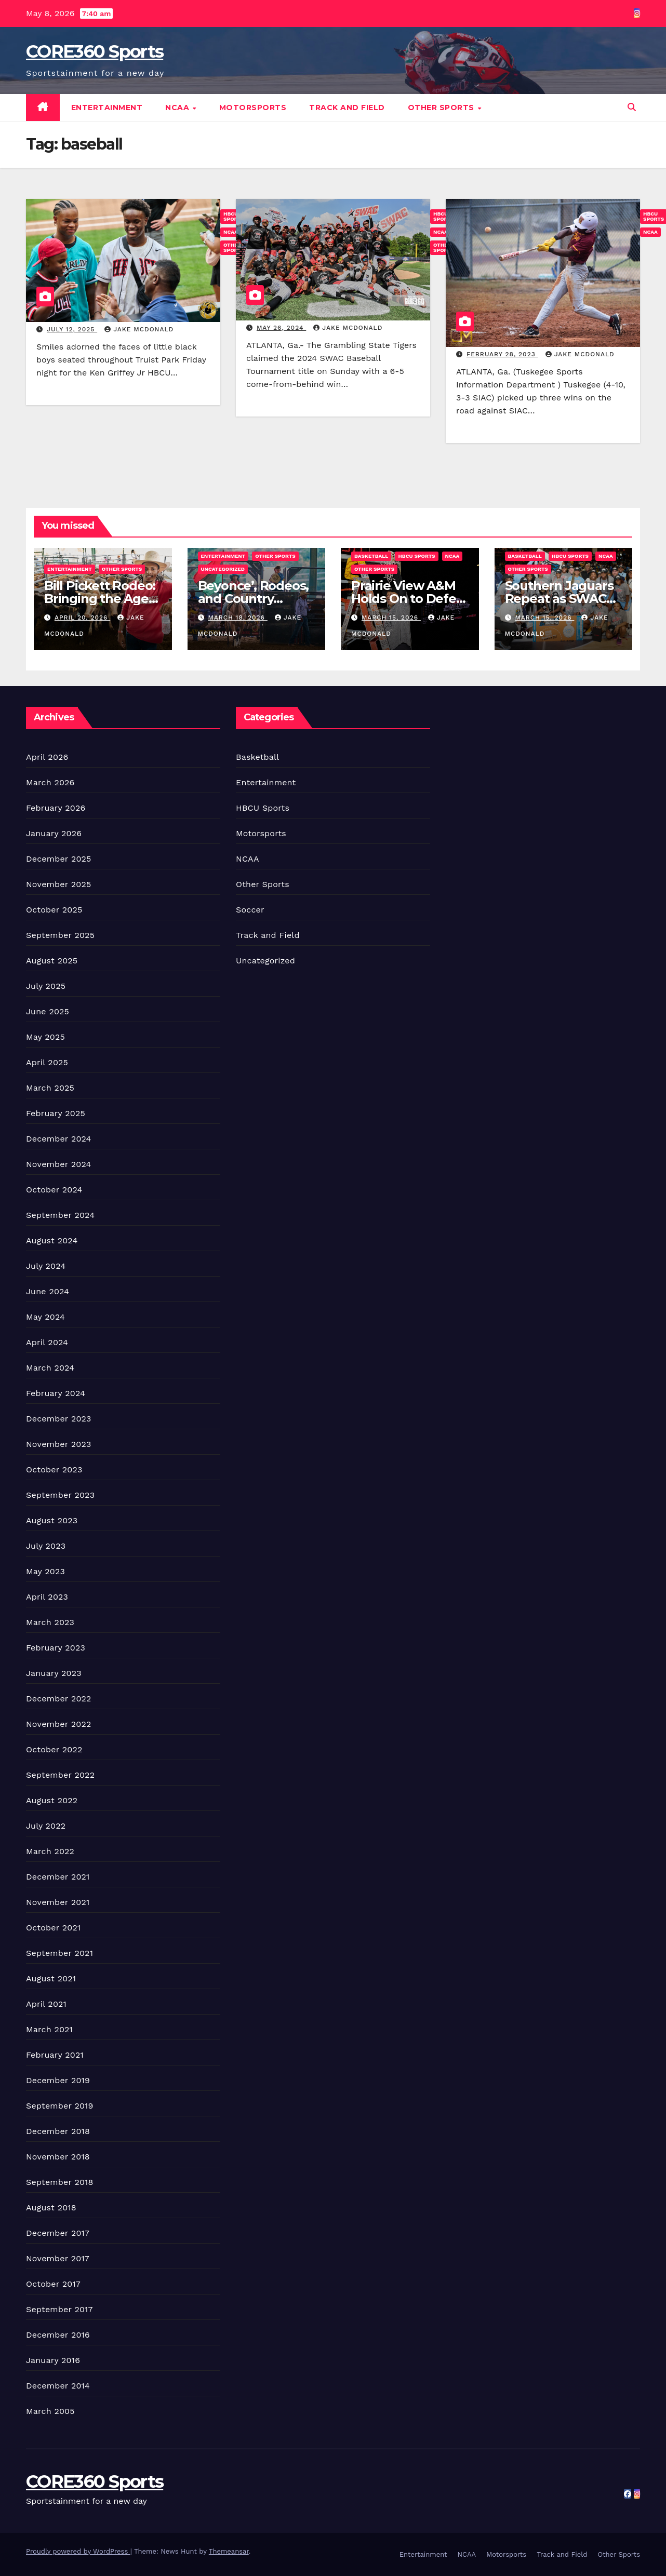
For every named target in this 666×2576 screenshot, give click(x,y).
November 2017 (57, 2258)
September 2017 (59, 2309)
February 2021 (55, 2055)
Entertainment (107, 107)
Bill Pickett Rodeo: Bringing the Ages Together (99, 598)
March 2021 (49, 2029)
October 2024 (54, 1190)
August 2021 (51, 1978)
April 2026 (47, 757)
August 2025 (51, 960)
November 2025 (58, 884)
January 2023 (54, 1673)
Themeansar (229, 2551)
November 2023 (58, 1444)
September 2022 (60, 1775)
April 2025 (47, 1062)
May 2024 (45, 1317)
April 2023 (47, 1597)
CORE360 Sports (94, 51)
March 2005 (50, 2411)
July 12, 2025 (72, 329)
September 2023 (60, 1495)
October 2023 (54, 1469)
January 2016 (53, 2360)
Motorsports (253, 107)
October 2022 (54, 1749)
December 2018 (58, 2131)
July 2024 (45, 1266)
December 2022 (58, 1698)
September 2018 (60, 2182)
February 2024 (55, 1393)
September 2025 (60, 935)
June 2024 (47, 1291)
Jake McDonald (139, 329)
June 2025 (47, 1011)
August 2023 (51, 1520)
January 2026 (54, 833)
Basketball (371, 556)
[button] (632, 107)
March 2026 (50, 782)
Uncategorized (223, 569)
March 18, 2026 (237, 617)
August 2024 (51, 1240)
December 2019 (58, 2080)
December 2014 (58, 2386)
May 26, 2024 (281, 327)
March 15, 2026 (391, 617)
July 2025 (45, 986)
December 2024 (58, 1139)
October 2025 (54, 910)
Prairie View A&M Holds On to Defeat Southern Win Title (409, 598)
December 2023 (58, 1419)
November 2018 (58, 2157)
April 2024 (47, 1342)
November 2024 (58, 1164)
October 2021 (53, 1928)
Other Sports (442, 107)
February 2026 (55, 808)
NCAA (178, 107)
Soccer (250, 910)
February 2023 (55, 1648)
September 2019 (60, 2106)
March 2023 (50, 1622)
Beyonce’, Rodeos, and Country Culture (253, 598)
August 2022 (51, 1800)
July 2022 (45, 1826)
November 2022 (58, 1724)
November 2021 (57, 1902)
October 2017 (53, 2284)
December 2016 (58, 2335)
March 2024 (50, 1368)
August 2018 (51, 2207)
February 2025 (55, 1113)
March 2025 (50, 1088)
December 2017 (57, 2233)
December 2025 (58, 859)
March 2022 (50, 1851)
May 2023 (45, 1571)
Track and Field (347, 107)
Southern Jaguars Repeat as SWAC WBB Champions (559, 598)
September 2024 (60, 1215)
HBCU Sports (416, 556)
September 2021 (59, 1953)
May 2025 (45, 1037)
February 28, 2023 (502, 354)
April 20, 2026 (82, 617)
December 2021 (58, 1877)
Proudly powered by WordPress (78, 2551)
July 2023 (45, 1546)
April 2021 (46, 2004)
